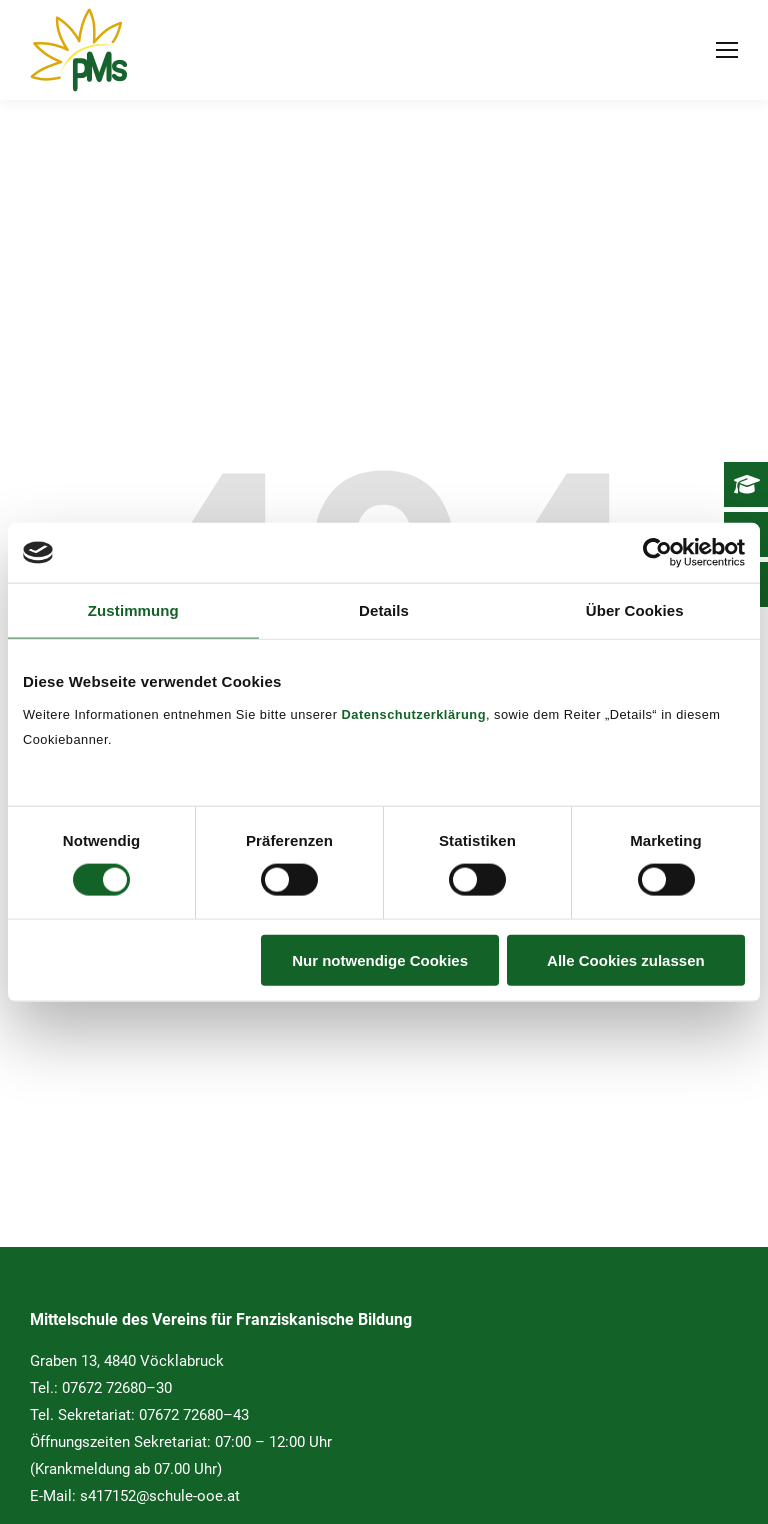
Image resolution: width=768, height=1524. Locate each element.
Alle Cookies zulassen (626, 959)
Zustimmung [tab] (133, 610)
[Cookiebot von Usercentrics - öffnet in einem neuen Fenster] (657, 553)
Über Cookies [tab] (635, 610)
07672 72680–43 (194, 1415)
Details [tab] (384, 610)
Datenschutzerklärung (414, 713)
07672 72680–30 (117, 1388)
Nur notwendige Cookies (380, 959)
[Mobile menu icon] (727, 50)
